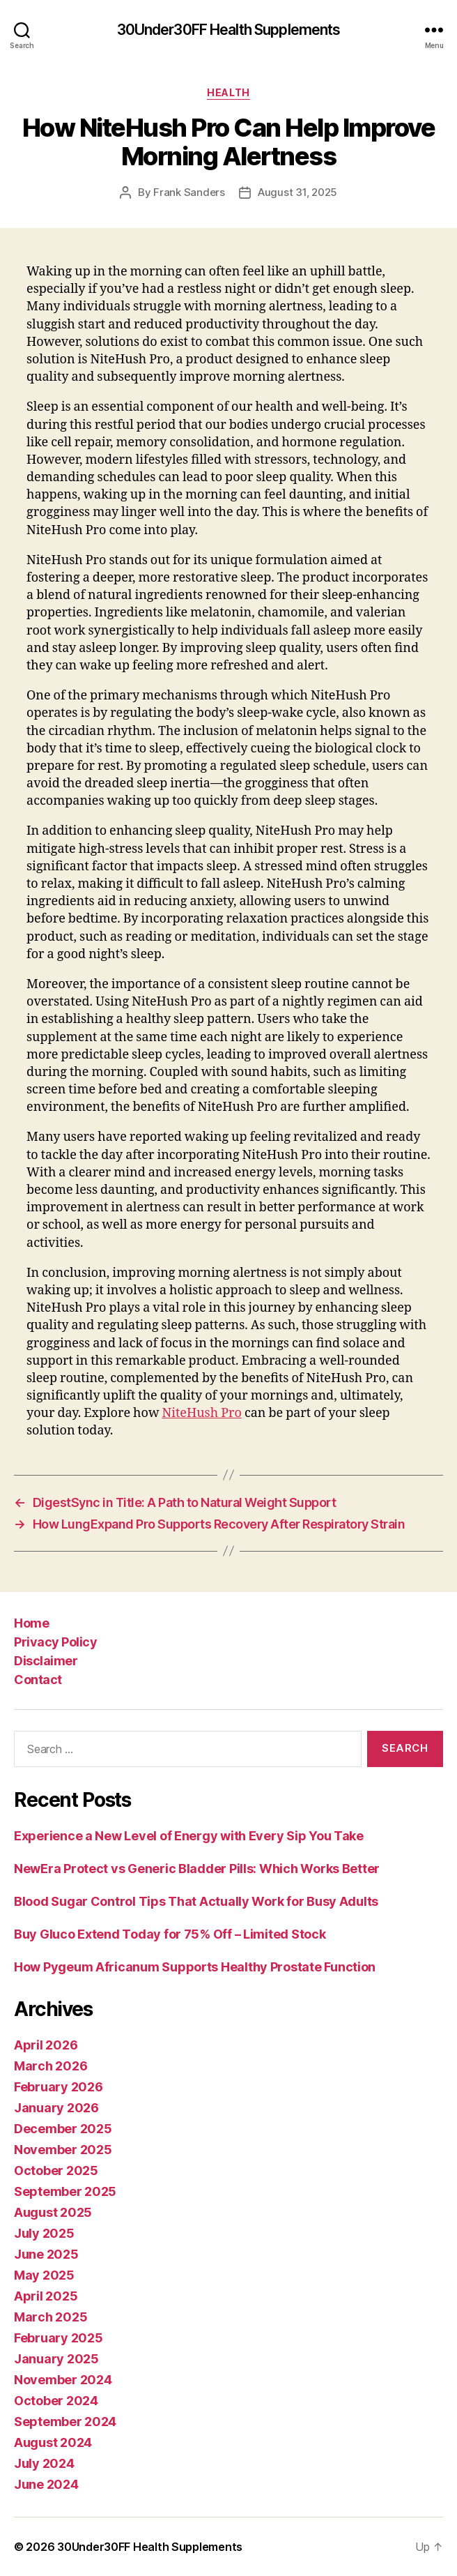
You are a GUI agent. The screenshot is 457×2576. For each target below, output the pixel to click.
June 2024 (46, 2484)
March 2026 (50, 2066)
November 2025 (63, 2149)
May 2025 (44, 2275)
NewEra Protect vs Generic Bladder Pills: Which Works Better (197, 1868)
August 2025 (53, 2212)
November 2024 (63, 2379)
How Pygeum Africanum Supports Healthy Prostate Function (194, 1967)
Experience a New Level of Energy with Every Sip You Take (189, 1835)
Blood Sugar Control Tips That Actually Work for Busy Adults (196, 1901)
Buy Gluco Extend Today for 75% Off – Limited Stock (170, 1934)
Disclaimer (45, 1660)
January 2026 (56, 2107)
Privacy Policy (55, 1642)
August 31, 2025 (297, 192)
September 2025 (65, 2191)
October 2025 (56, 2170)
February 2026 (58, 2086)
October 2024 (56, 2400)
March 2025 (50, 2317)
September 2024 (65, 2421)
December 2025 (63, 2128)
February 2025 (58, 2338)
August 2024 (53, 2442)
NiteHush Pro (201, 1413)
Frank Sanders (189, 192)
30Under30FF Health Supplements (229, 29)
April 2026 (45, 2045)
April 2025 (45, 2296)
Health (228, 92)
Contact (38, 1679)
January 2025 (56, 2358)
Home (31, 1623)
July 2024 (44, 2463)
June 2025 (46, 2254)
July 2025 (44, 2233)
